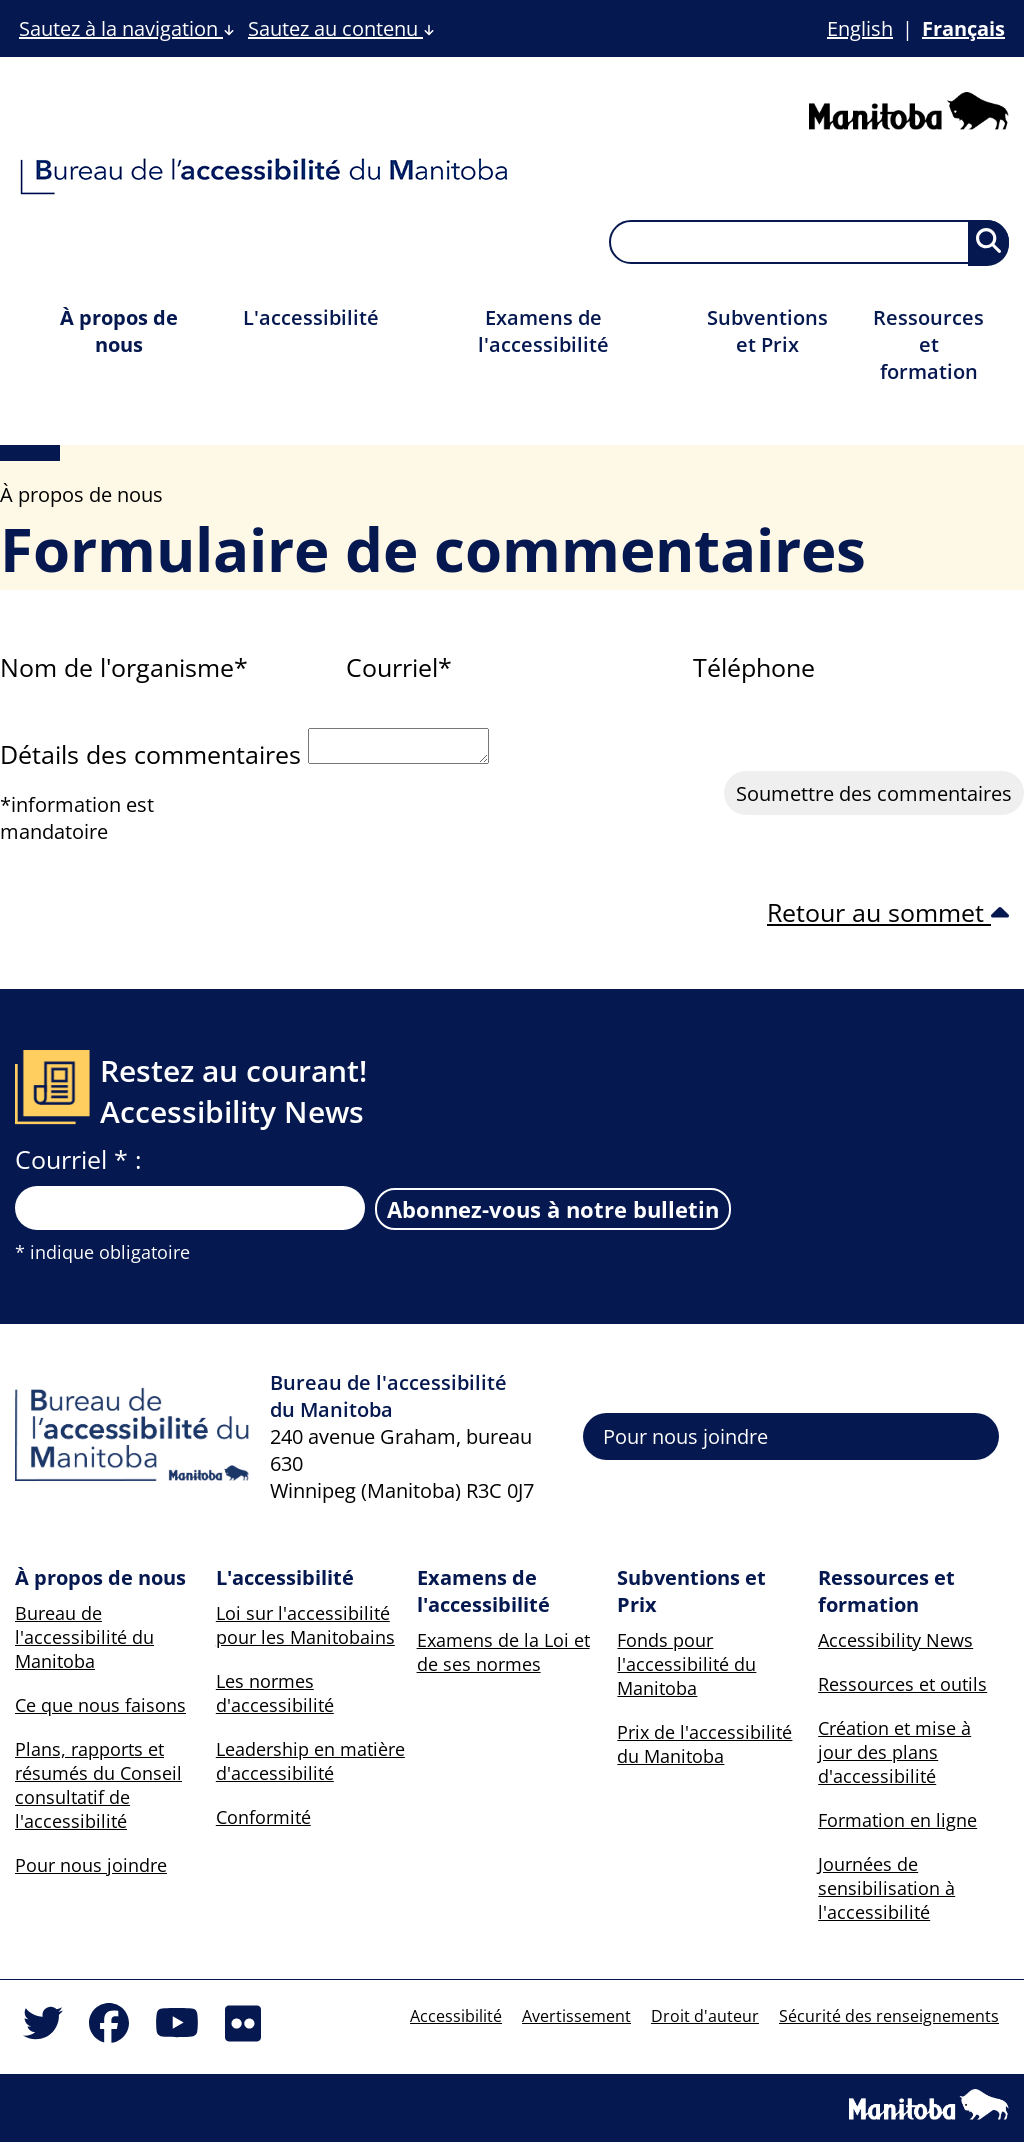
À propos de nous (119, 331)
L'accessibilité (311, 317)
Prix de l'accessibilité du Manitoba (704, 1750)
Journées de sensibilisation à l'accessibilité (886, 1894)
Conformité (263, 1823)
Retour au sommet (888, 918)
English (860, 28)
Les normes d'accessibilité (275, 1699)
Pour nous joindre (685, 1442)
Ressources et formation (928, 344)
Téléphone (754, 667)
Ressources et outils (902, 1690)
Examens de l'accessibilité (543, 331)
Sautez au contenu (341, 28)
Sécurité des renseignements (889, 2022)
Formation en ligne (897, 1826)
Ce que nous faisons (100, 1711)
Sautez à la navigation (127, 28)
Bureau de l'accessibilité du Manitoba (84, 1643)
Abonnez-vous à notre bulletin (553, 1215)
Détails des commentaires (150, 760)
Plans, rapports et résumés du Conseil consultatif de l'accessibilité (98, 1791)
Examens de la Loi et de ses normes (503, 1658)
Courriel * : (78, 1165)
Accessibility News (895, 1646)
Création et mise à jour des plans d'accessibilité (894, 1758)
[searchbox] (809, 242)
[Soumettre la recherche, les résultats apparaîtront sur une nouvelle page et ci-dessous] (988, 243)
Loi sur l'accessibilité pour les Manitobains (305, 1631)
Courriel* (399, 667)
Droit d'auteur (705, 2022)
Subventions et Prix (767, 331)
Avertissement (576, 2022)
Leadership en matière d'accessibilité (310, 1767)
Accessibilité (456, 2022)
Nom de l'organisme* (124, 667)
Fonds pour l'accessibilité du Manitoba (686, 1670)
